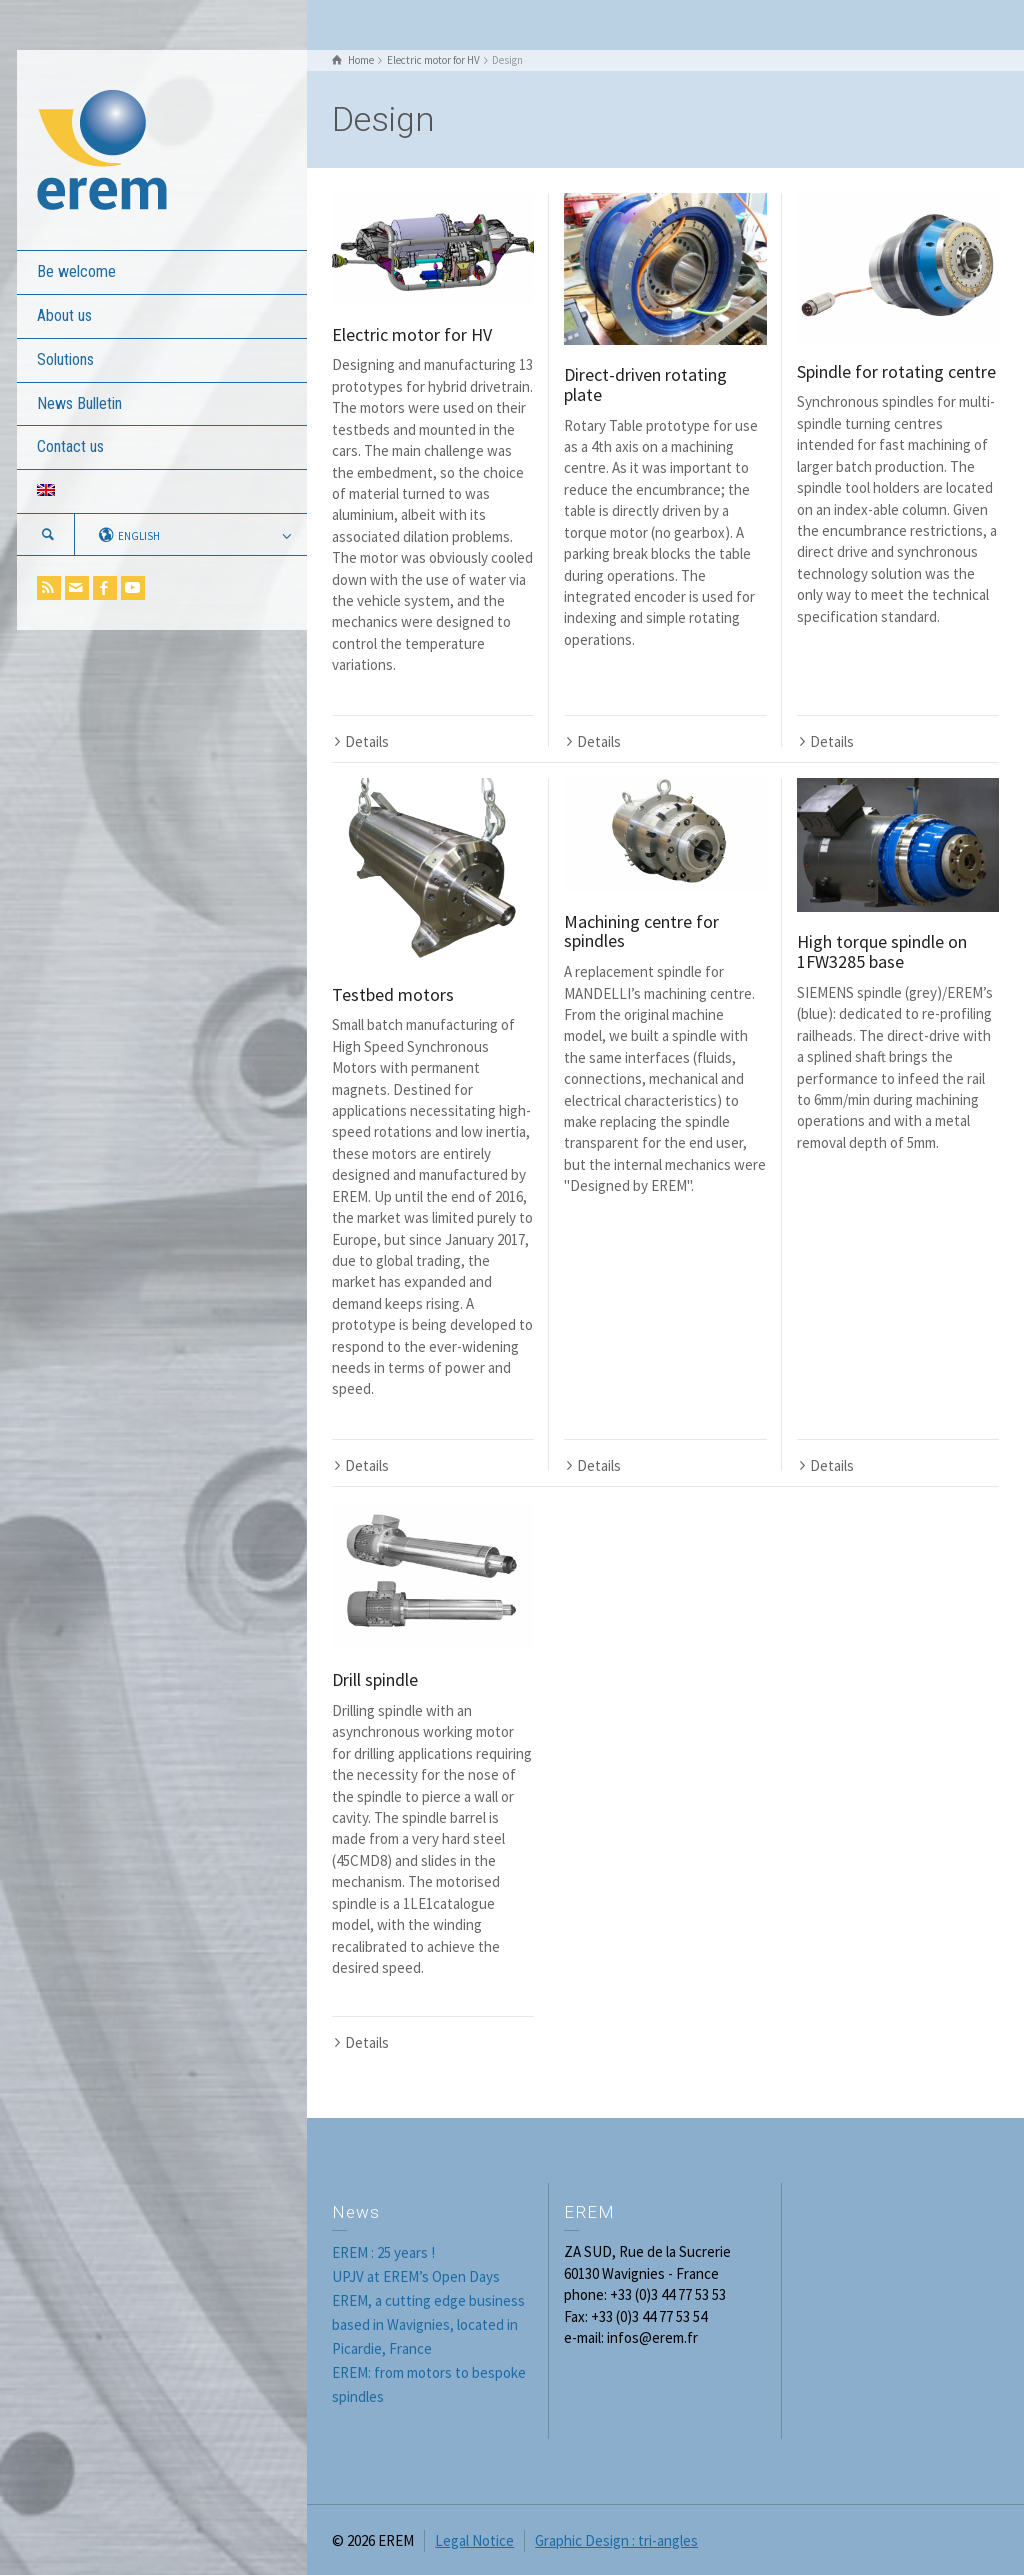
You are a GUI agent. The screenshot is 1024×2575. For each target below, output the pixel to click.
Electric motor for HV (412, 334)
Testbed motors (393, 994)
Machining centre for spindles (641, 931)
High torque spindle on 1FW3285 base (882, 951)
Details (367, 741)
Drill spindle (375, 1679)
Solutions (65, 359)
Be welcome (76, 271)
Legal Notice (474, 2540)
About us (64, 315)
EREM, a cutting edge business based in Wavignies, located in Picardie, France (428, 2324)
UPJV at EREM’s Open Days (416, 2276)
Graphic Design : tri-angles (616, 2540)
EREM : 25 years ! (383, 2252)
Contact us (70, 446)
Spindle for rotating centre (896, 371)
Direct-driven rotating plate (645, 384)
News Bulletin (79, 403)
